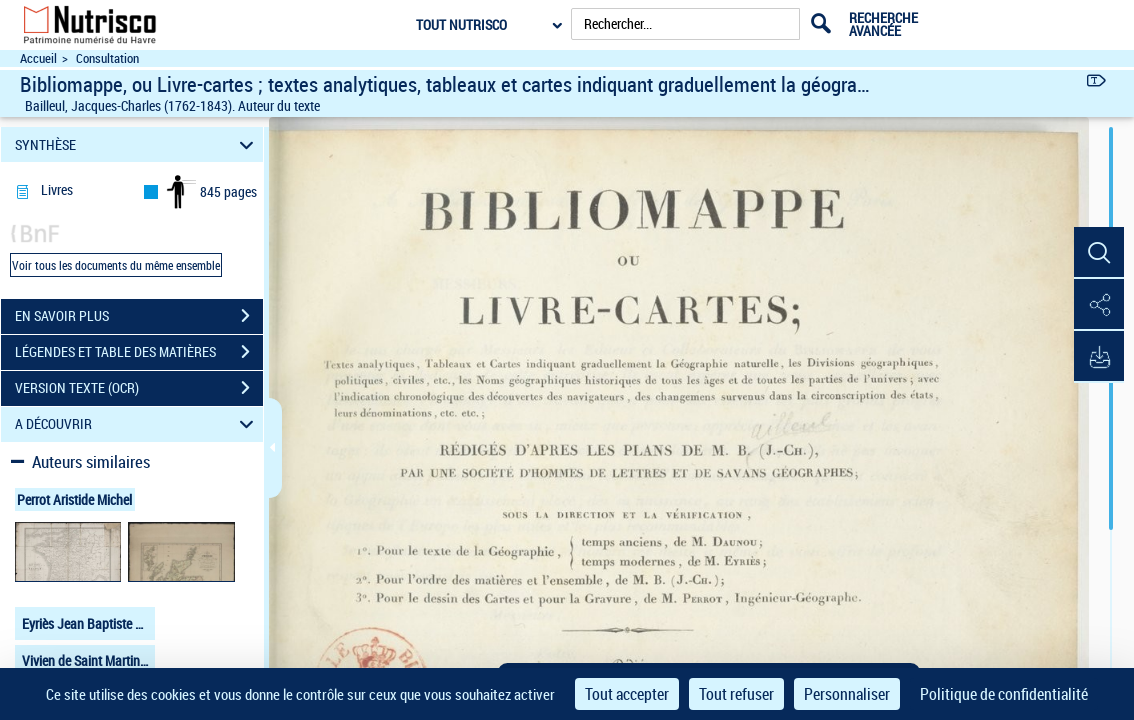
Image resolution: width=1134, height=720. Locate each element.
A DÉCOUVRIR (137, 424)
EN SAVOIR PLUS (139, 316)
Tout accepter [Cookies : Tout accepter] (627, 694)
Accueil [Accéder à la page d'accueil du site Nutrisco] (38, 58)
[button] (1099, 253)
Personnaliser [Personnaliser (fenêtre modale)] (847, 694)
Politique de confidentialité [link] (1004, 694)
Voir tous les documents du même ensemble (116, 265)
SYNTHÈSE (137, 144)
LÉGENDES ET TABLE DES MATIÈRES (139, 352)
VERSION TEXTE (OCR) (139, 388)
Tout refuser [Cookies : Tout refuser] (736, 694)
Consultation (107, 58)
